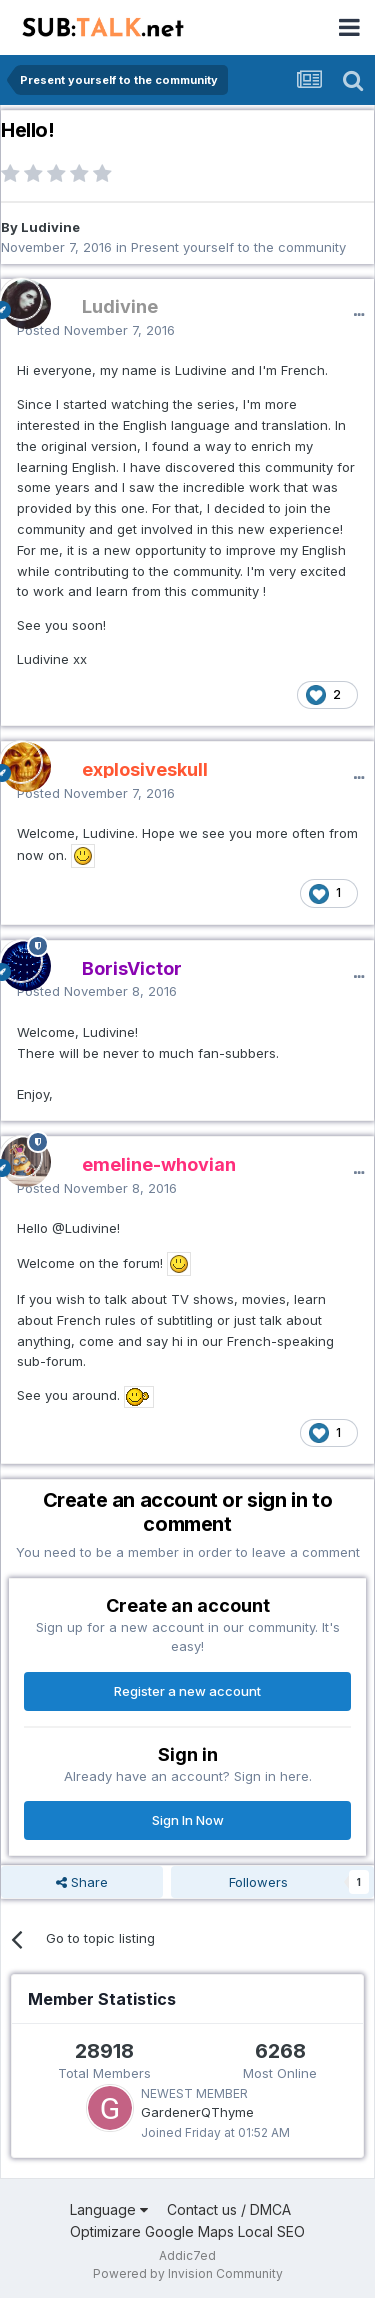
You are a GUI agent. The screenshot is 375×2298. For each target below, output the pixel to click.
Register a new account (187, 1691)
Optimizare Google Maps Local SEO (187, 2231)
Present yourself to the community (238, 247)
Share (82, 1882)
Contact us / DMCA (229, 2209)
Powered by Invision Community (188, 2273)
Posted (96, 330)
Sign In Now (188, 1820)
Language (109, 2209)
